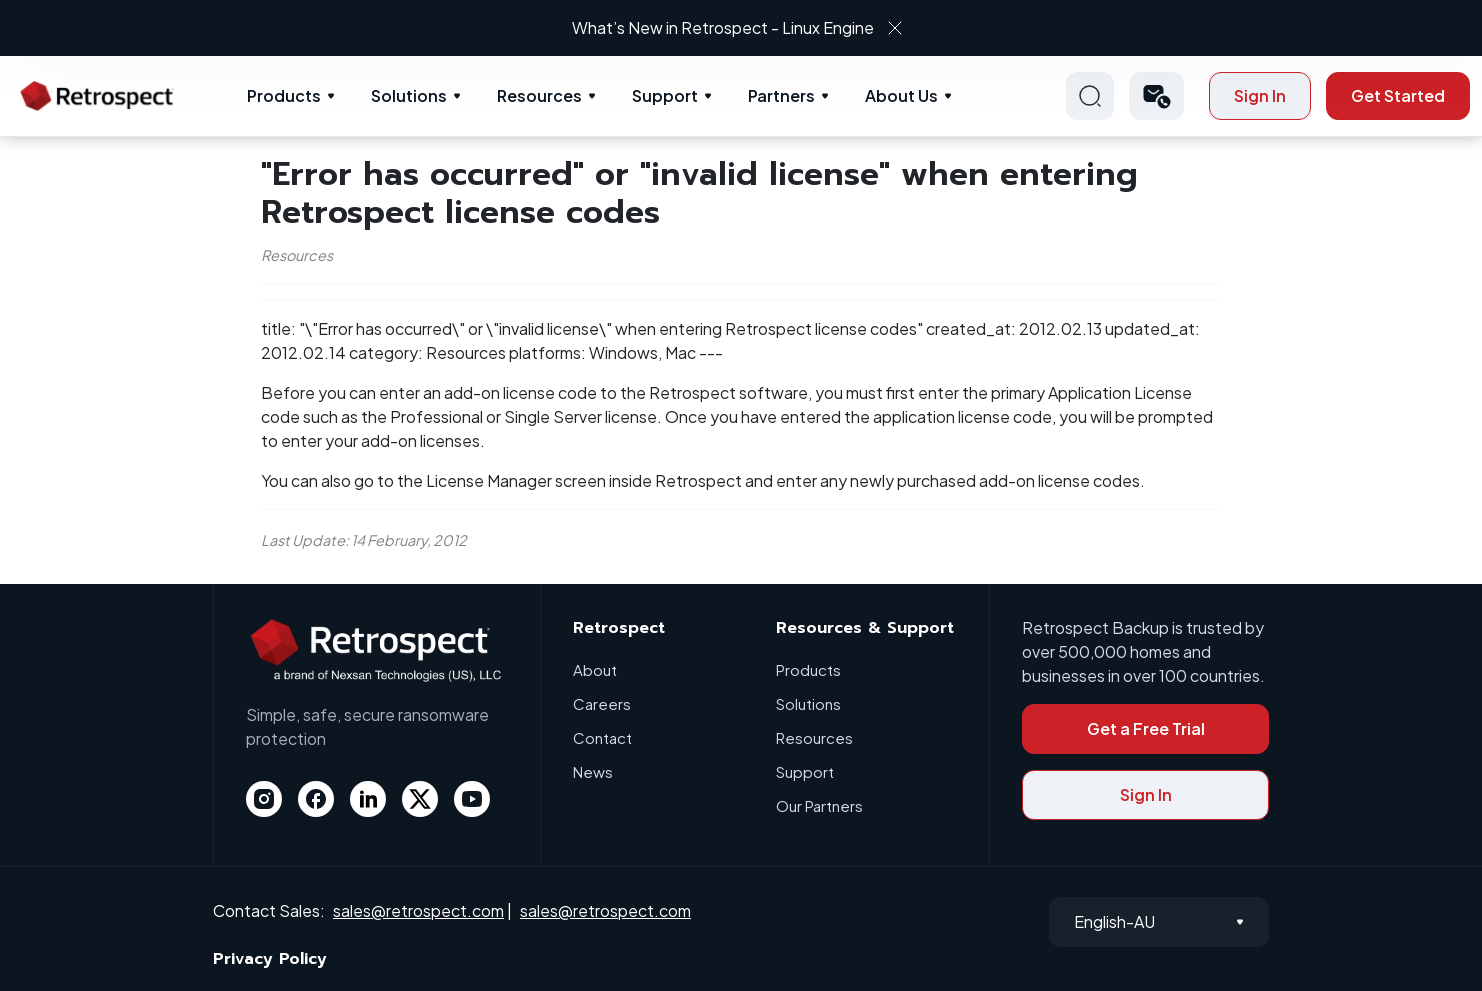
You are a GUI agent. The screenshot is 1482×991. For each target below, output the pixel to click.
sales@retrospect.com (418, 910)
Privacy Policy (270, 959)
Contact (602, 737)
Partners (781, 95)
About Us (901, 95)
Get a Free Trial (1146, 728)
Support (665, 95)
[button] (1156, 96)
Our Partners (819, 805)
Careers (602, 703)
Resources (539, 95)
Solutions (409, 95)
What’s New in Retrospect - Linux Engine (723, 27)
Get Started (1398, 95)
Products (284, 95)
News (593, 771)
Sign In (1260, 95)
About (595, 669)
